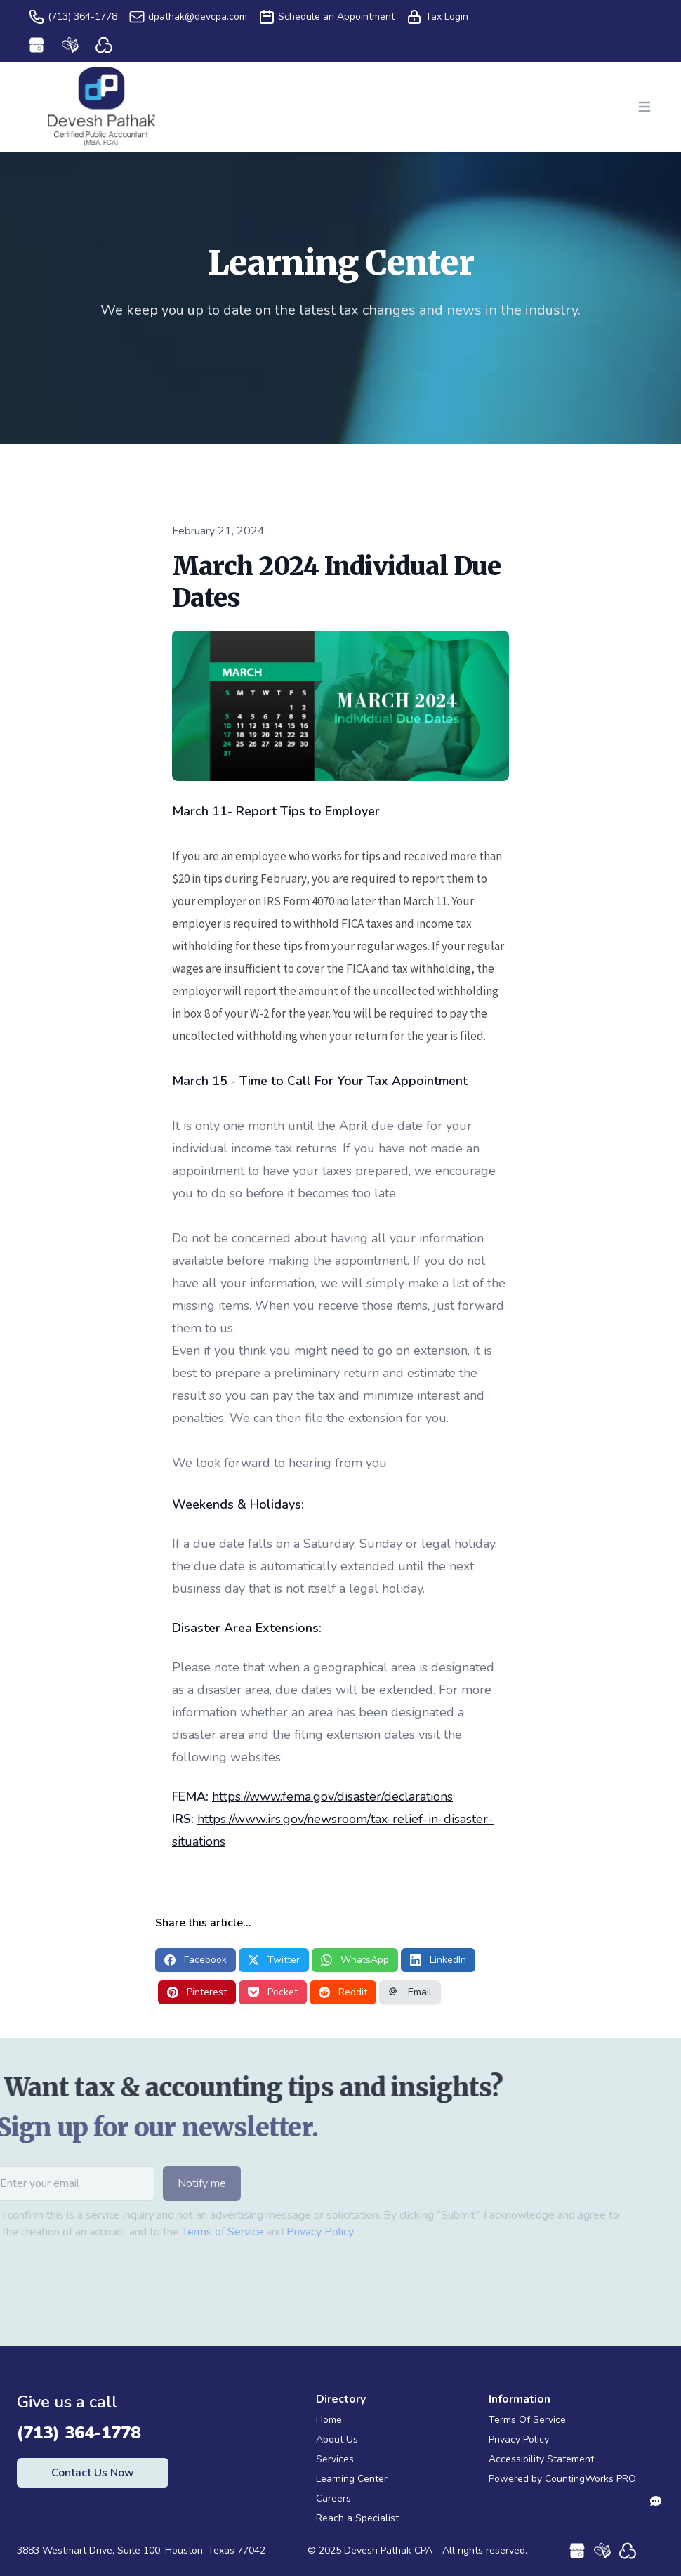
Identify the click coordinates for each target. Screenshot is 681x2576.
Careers (333, 2498)
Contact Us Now (92, 2472)
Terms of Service (192, 2232)
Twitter (274, 1959)
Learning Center (352, 2478)
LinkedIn (438, 1959)
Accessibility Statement (541, 2459)
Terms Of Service (527, 2419)
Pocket (273, 1992)
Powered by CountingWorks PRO (562, 2478)
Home (329, 2419)
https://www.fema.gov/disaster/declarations (332, 1796)
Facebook (195, 1959)
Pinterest (197, 1992)
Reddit (343, 1992)
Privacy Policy (290, 2232)
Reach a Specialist (357, 2518)
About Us (337, 2439)
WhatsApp (355, 1959)
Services (335, 2459)
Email (410, 1992)
